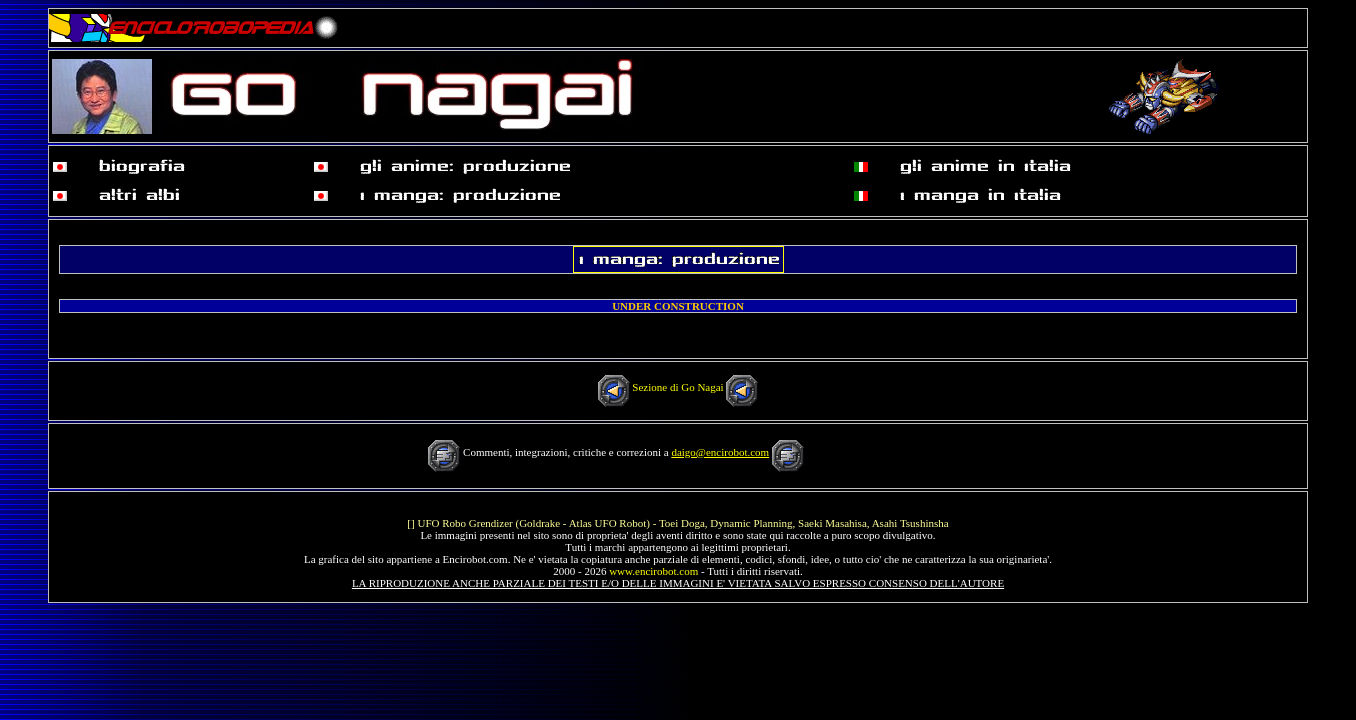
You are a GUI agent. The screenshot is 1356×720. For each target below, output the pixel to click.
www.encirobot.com (653, 571)
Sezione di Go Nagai (677, 387)
